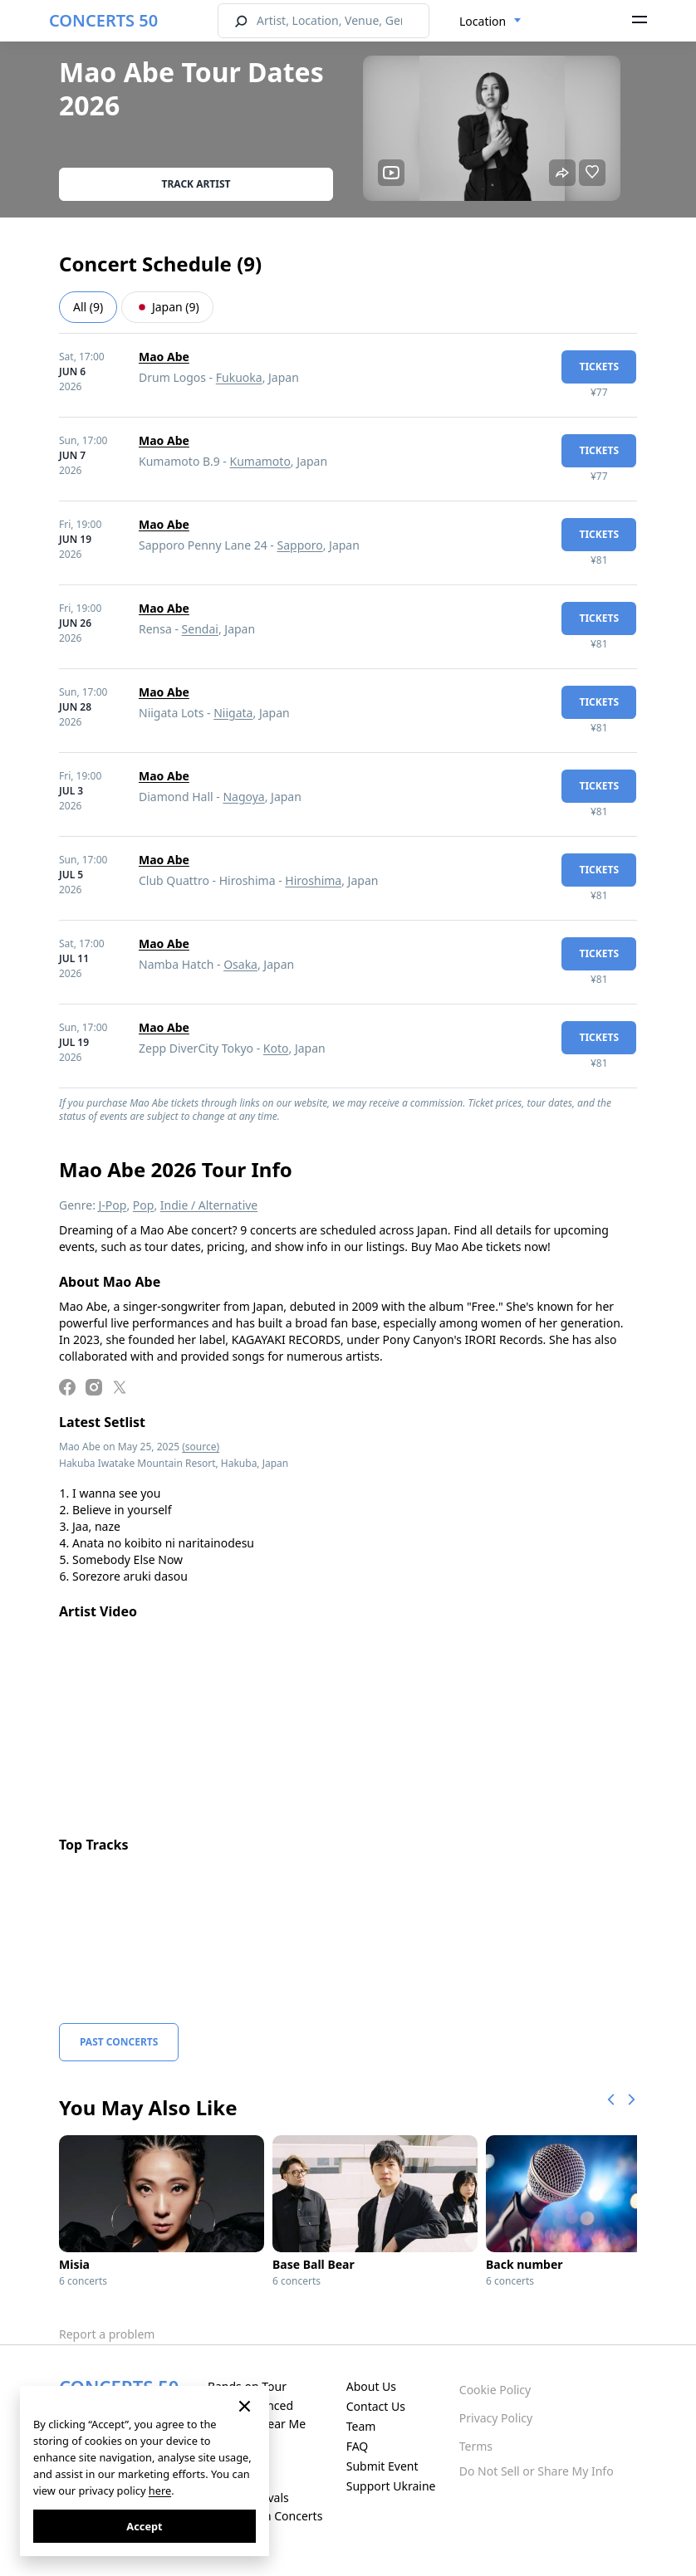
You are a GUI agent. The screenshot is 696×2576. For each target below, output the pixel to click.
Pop (143, 1205)
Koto (276, 1048)
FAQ (357, 2446)
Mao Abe (164, 356)
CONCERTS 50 (103, 20)
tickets (599, 366)
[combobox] (490, 21)
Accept (144, 2526)
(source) (200, 1447)
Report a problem (106, 2334)
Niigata (232, 713)
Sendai (200, 629)
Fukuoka (239, 377)
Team (361, 2426)
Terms (476, 2446)
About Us (371, 2386)
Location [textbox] (482, 21)
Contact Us (375, 2406)
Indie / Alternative (208, 1205)
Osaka (240, 964)
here (160, 2490)
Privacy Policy (495, 2418)
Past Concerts (119, 2042)
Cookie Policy (495, 2390)
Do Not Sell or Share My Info (536, 2471)
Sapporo (299, 545)
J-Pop (113, 1205)
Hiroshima (313, 880)
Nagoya (243, 796)
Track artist (196, 184)
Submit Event (382, 2466)
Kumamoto (260, 461)
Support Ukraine (391, 2486)
